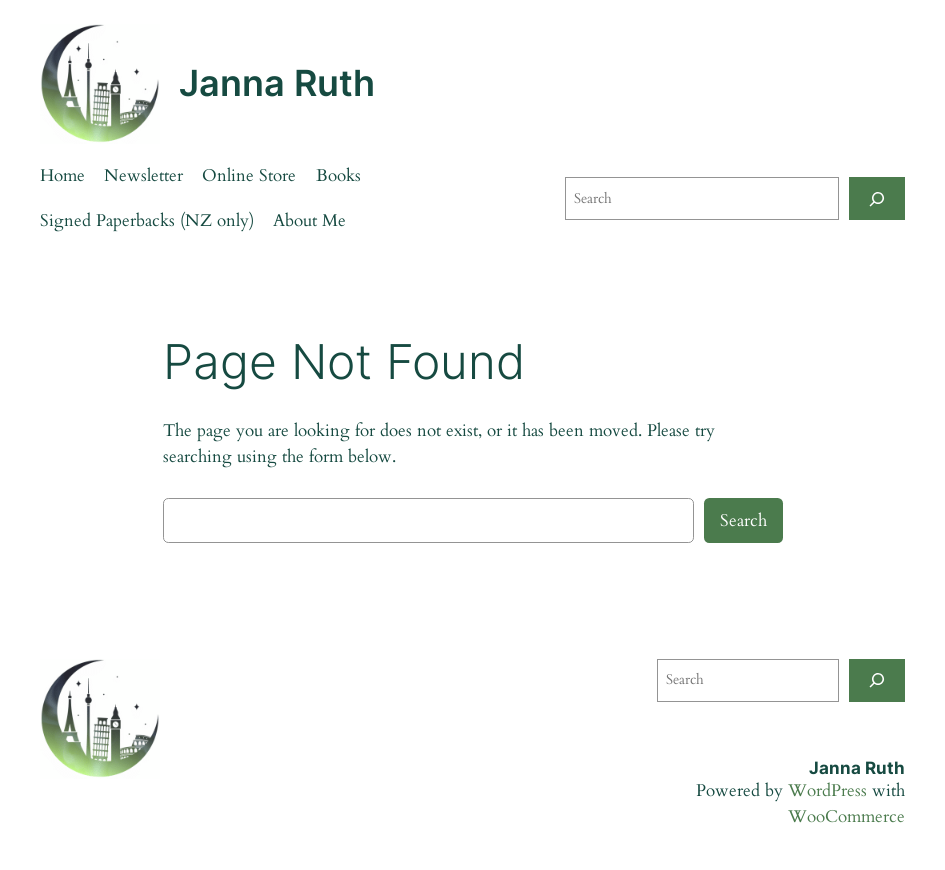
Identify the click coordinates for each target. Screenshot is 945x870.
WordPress (827, 790)
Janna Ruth (277, 83)
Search (743, 520)
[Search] (877, 198)
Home (62, 175)
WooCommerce (846, 816)
